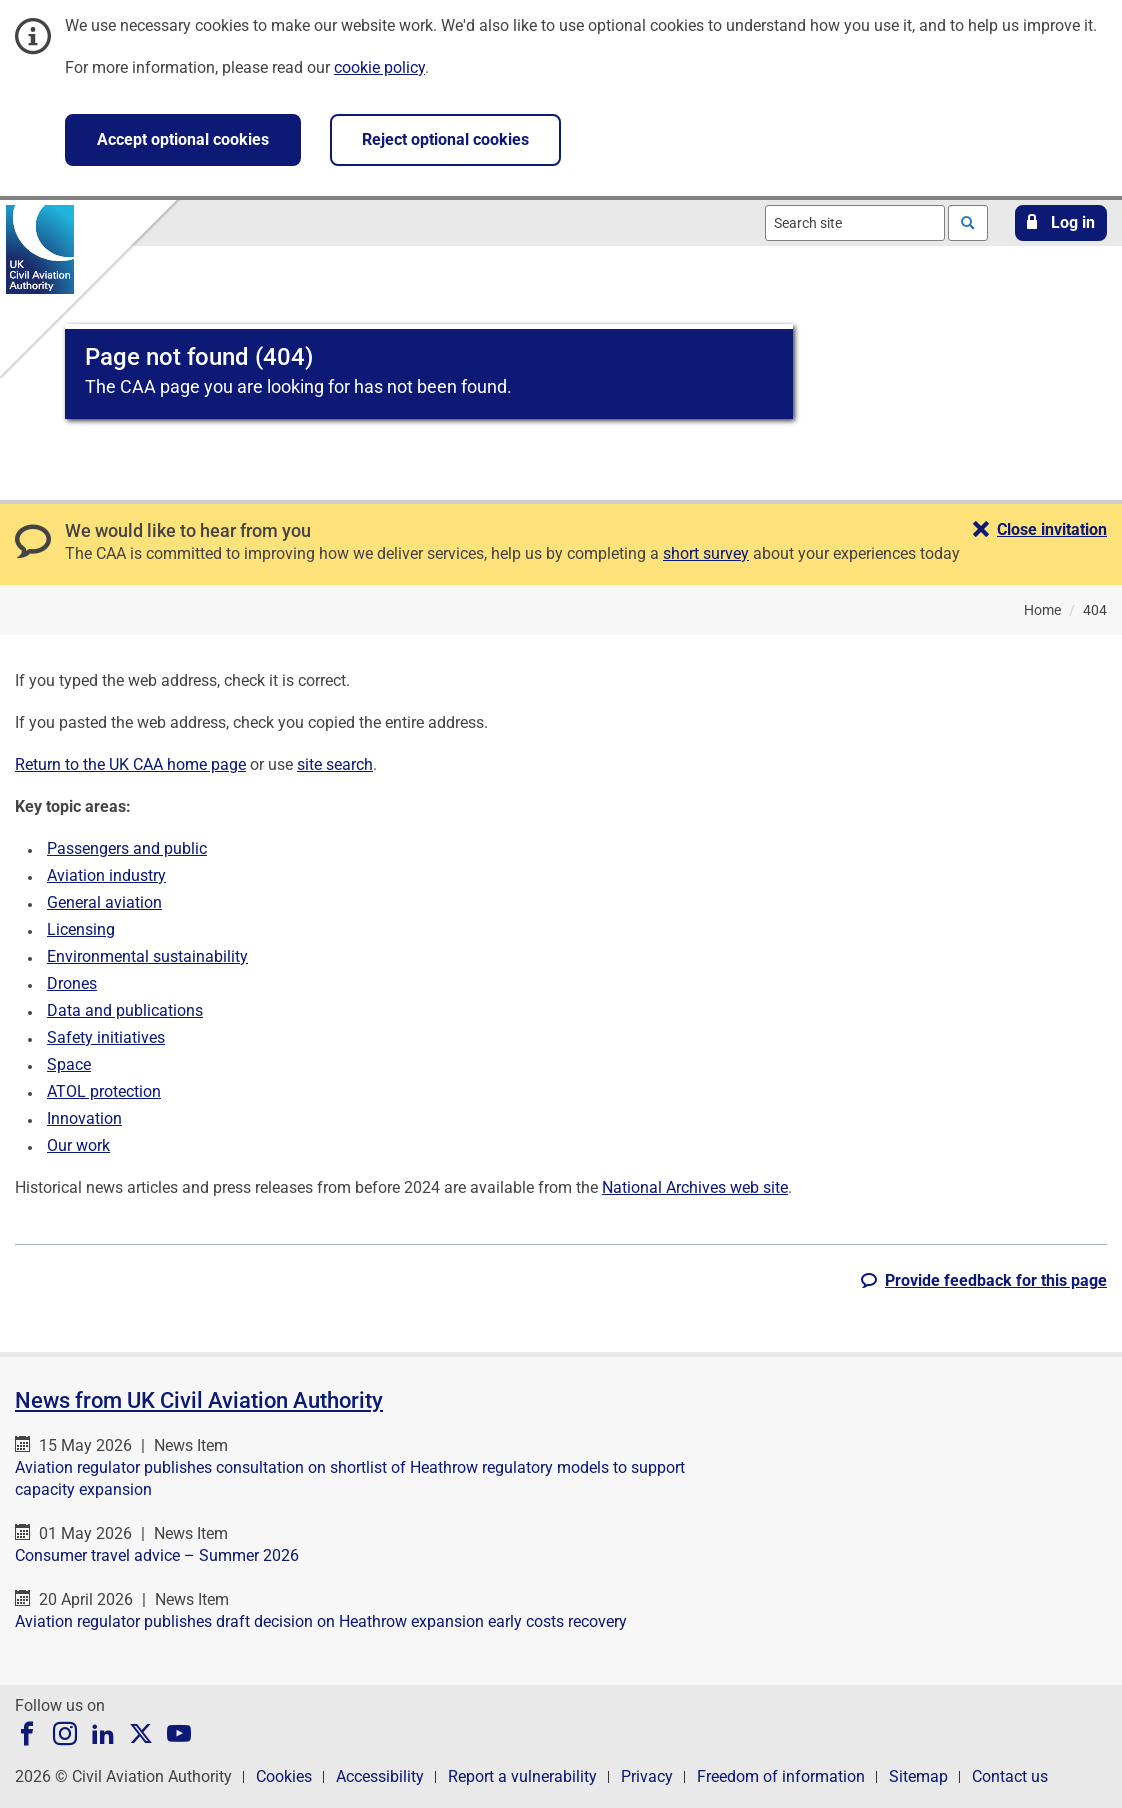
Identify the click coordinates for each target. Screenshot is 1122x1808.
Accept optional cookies (183, 139)
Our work (78, 1145)
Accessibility (380, 1776)
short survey (706, 553)
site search (335, 764)
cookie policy (379, 67)
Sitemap (918, 1776)
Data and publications (125, 1010)
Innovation (84, 1118)
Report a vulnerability (522, 1776)
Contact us (1010, 1776)
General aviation (104, 902)
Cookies (284, 1776)
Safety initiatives (106, 1037)
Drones (72, 983)
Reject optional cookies (445, 139)
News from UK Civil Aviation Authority (199, 1400)
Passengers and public (127, 848)
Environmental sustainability (147, 956)
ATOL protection (104, 1091)
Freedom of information (781, 1776)
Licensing (81, 929)
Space (69, 1064)
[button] (1061, 223)
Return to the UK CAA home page (130, 764)
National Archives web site (695, 1187)
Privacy (647, 1776)
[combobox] (855, 223)
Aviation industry (106, 875)
